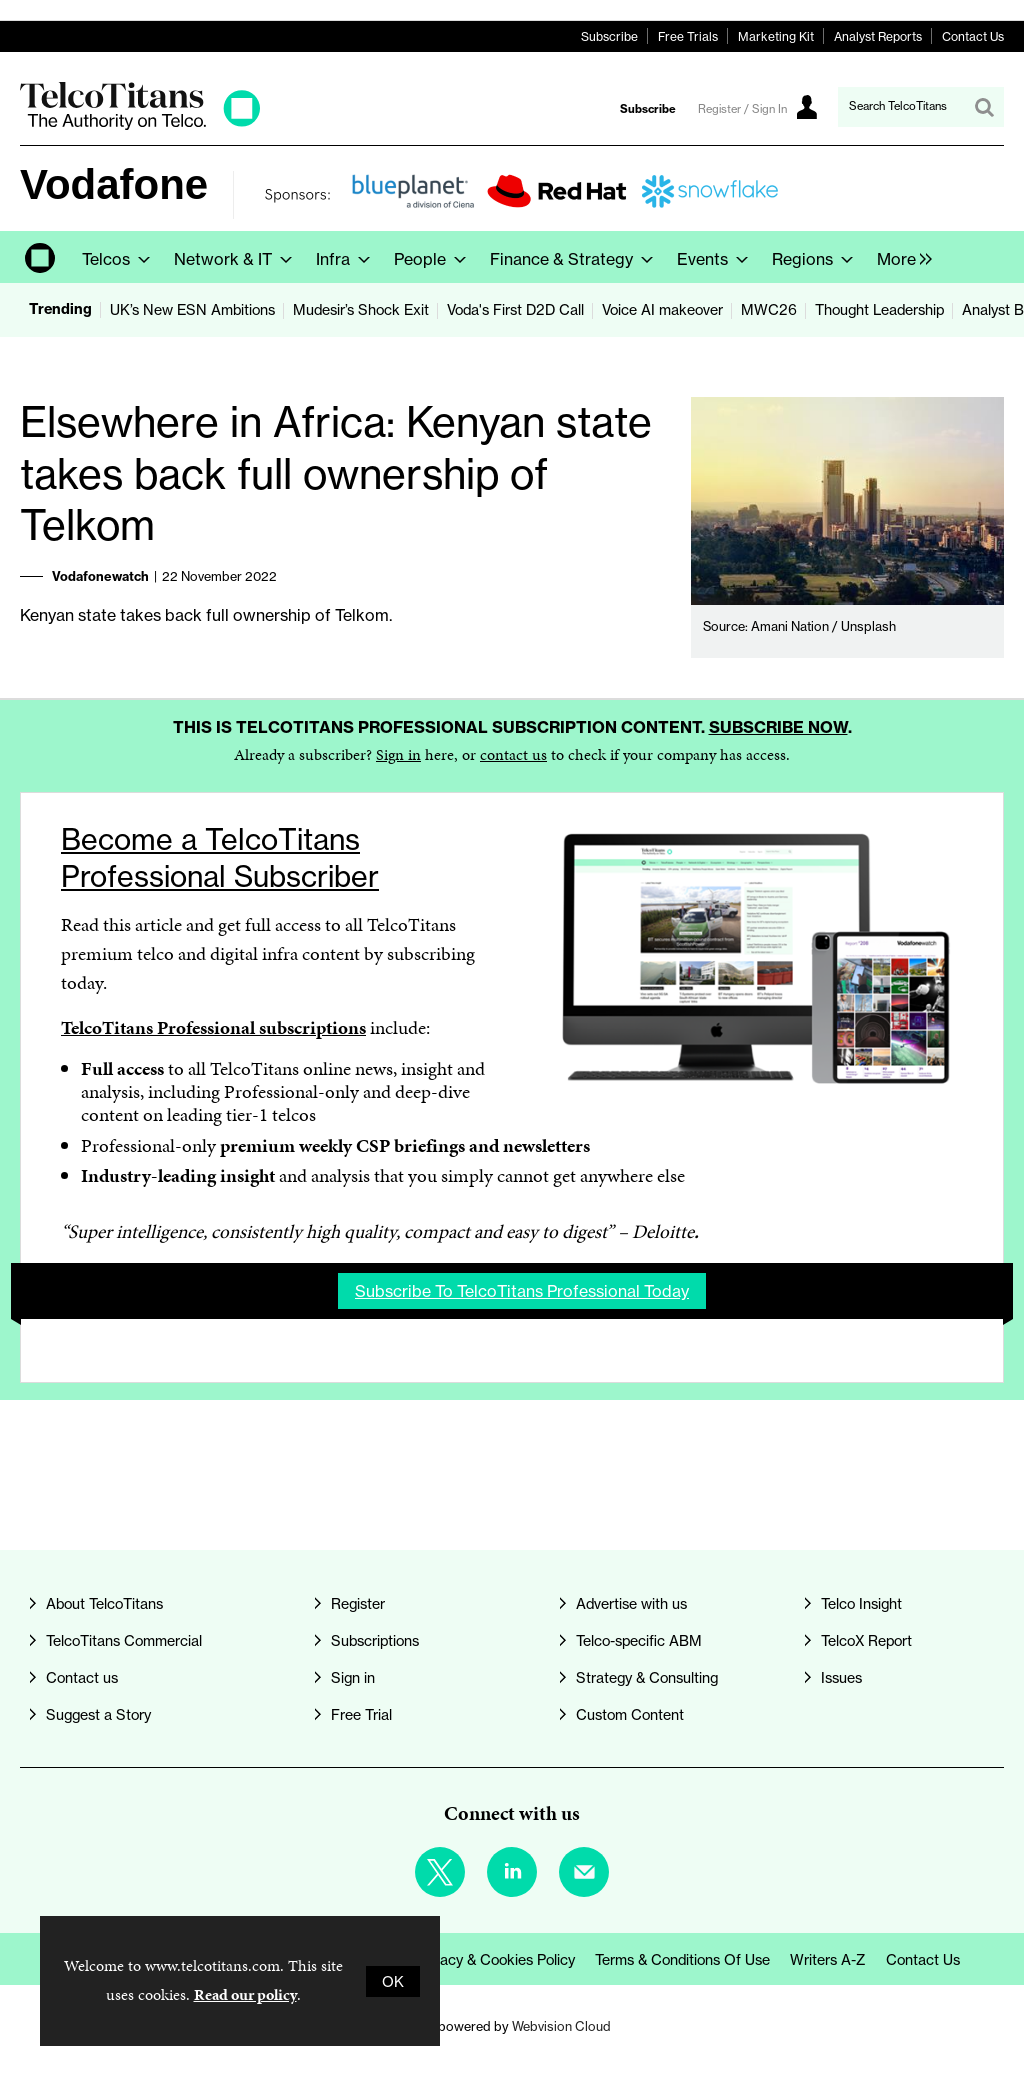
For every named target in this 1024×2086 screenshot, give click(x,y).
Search (984, 107)
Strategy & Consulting (647, 1677)
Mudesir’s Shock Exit (361, 309)
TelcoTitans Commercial (124, 1640)
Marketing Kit (776, 36)
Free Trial (361, 1714)
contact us (513, 754)
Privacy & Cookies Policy (495, 1959)
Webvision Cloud (561, 2026)
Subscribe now (778, 727)
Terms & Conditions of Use (682, 1959)
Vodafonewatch (100, 576)
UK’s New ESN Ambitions (192, 309)
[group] (899, 257)
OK (393, 1981)
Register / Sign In (742, 109)
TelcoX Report (866, 1640)
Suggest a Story (98, 1714)
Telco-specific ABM (639, 1640)
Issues (841, 1677)
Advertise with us (631, 1603)
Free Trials (688, 36)
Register (358, 1603)
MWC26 (769, 309)
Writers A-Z (828, 1959)
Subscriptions (375, 1640)
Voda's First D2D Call (515, 309)
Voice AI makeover (662, 309)
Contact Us (973, 36)
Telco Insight (861, 1603)
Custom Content (630, 1714)
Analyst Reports (878, 36)
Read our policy (245, 1994)
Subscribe (609, 36)
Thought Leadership (879, 309)
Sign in (398, 754)
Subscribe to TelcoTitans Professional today (522, 1291)
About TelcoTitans (104, 1603)
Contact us (82, 1677)
